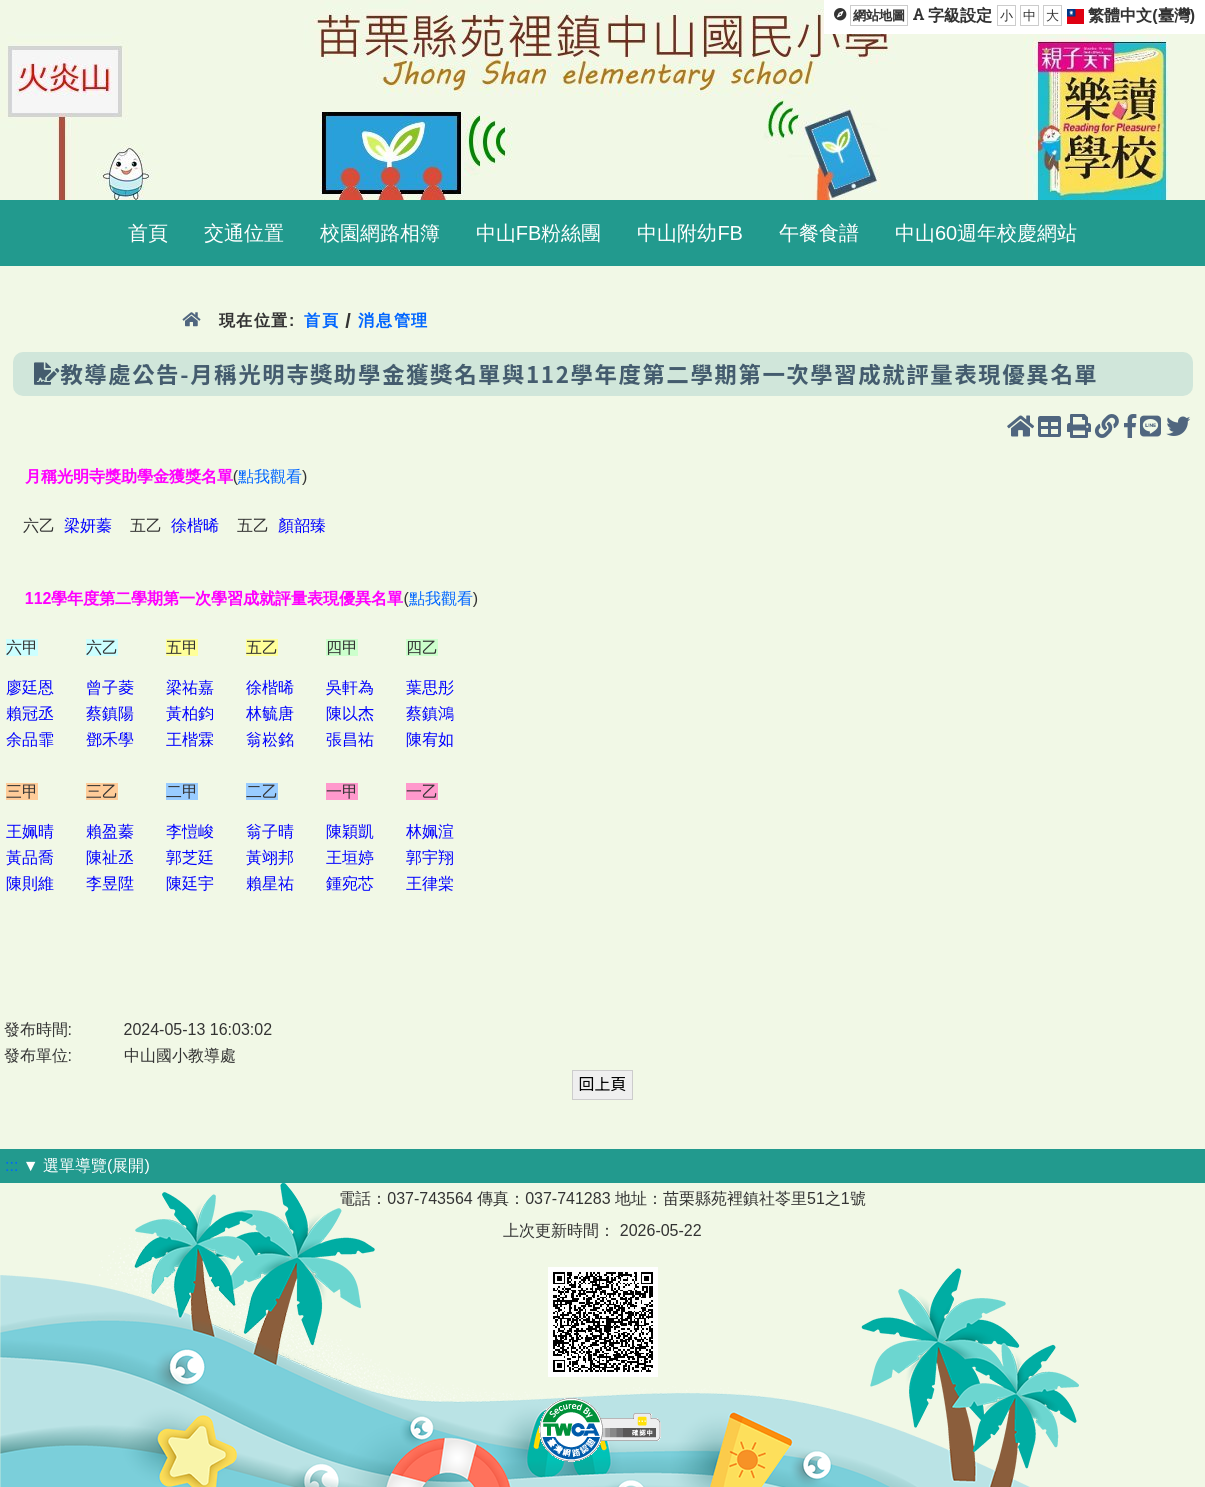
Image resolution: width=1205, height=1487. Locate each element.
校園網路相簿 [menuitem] (380, 233)
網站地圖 (879, 15)
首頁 (321, 320)
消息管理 (393, 320)
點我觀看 (270, 476)
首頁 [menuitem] (148, 233)
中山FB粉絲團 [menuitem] (539, 233)
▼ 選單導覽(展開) (86, 1165)
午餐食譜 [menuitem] (819, 233)
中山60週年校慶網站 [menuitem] (986, 233)
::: (11, 1165)
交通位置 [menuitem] (244, 233)
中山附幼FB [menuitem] (690, 233)
